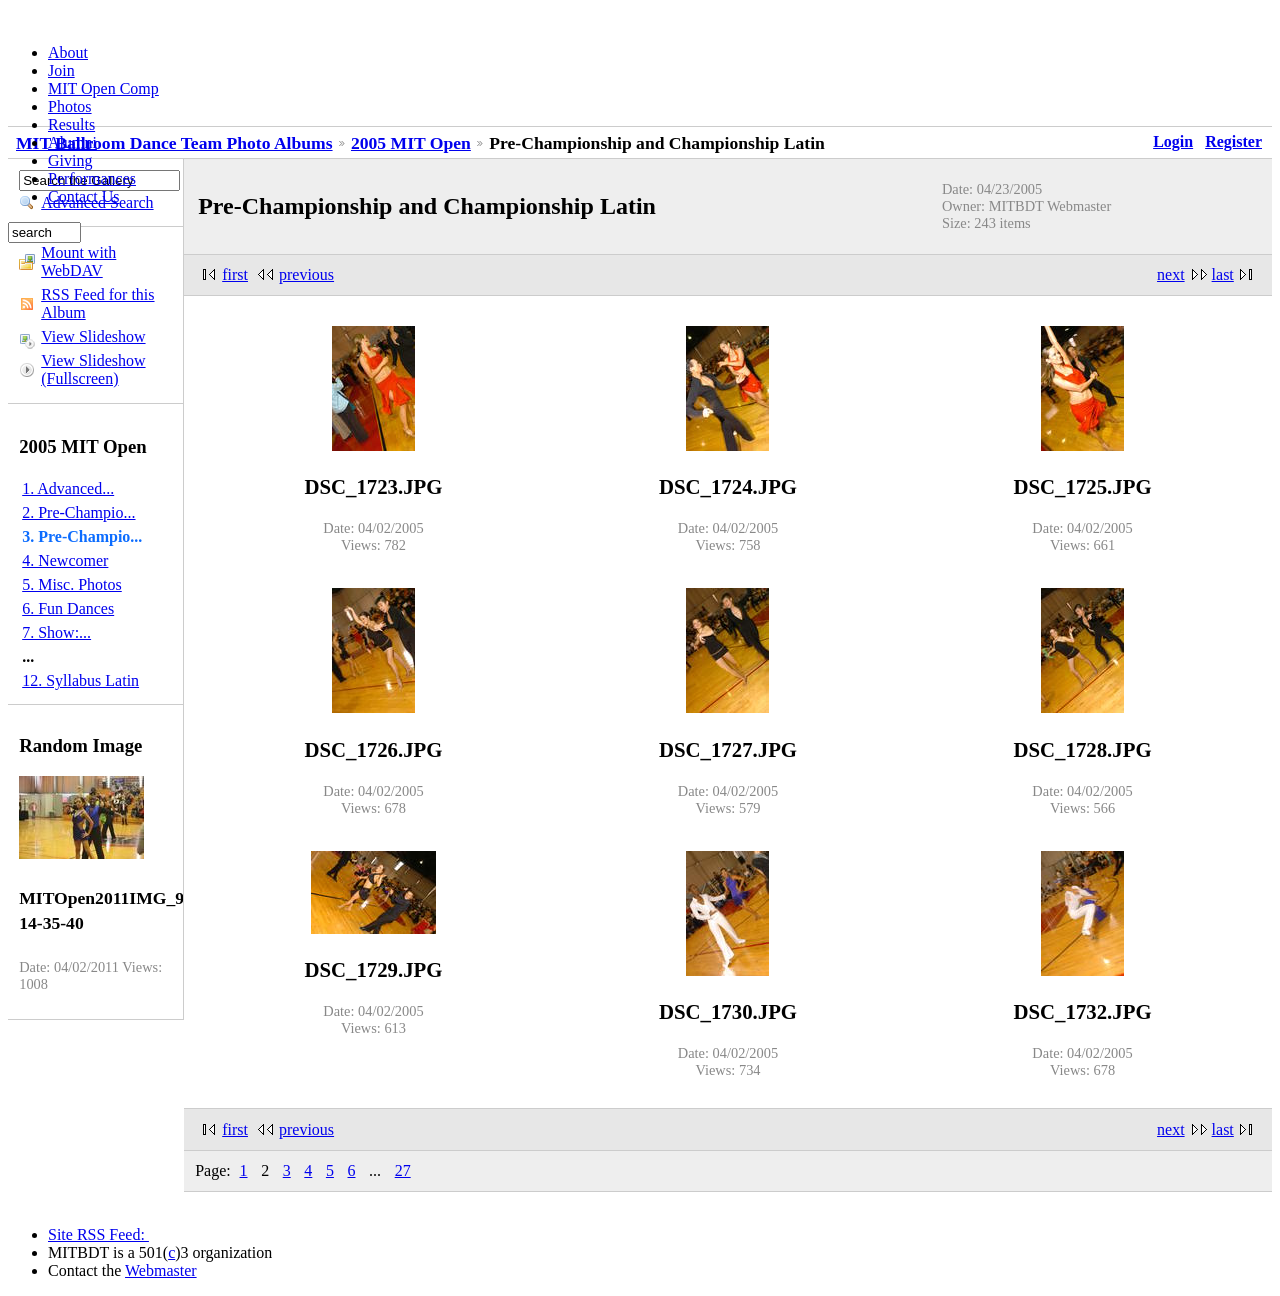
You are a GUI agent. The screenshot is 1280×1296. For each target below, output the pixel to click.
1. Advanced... (68, 488)
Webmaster (161, 1270)
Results (71, 124)
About (68, 52)
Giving (70, 160)
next (1171, 274)
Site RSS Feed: (98, 1234)
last (1223, 274)
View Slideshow (93, 336)
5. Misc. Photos (72, 584)
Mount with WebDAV (78, 261)
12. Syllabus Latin (80, 680)
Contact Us (84, 196)
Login (1173, 141)
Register (1233, 141)
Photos (70, 106)
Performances (92, 178)
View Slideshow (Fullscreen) (93, 369)
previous (306, 274)
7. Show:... (56, 632)
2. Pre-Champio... (78, 512)
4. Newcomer (65, 560)
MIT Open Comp (103, 88)
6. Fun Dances (68, 608)
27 (403, 1170)
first (235, 274)
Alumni (72, 142)
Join (61, 70)
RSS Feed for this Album (97, 303)
